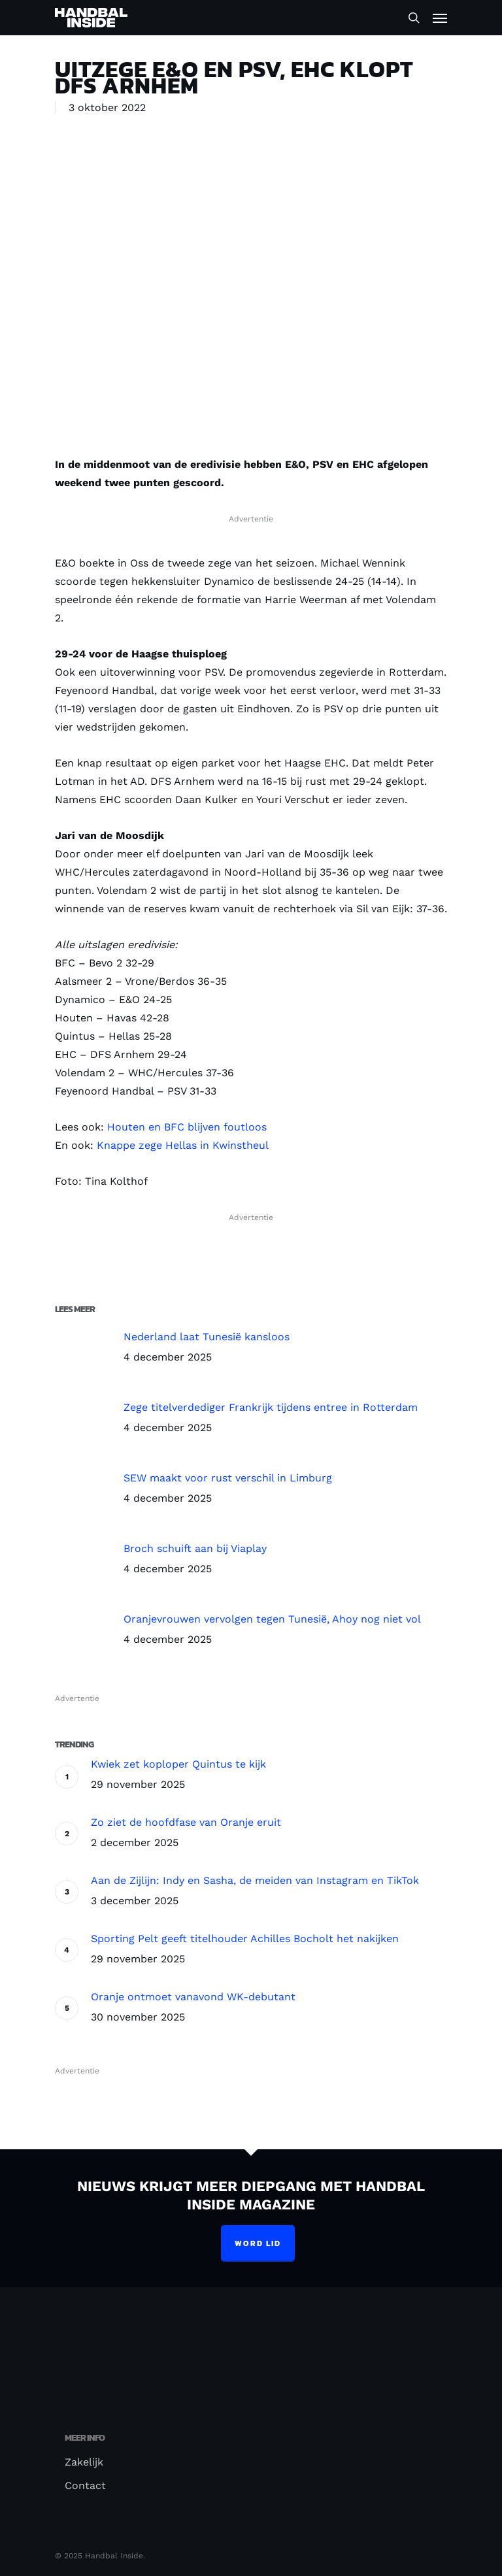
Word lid (258, 2243)
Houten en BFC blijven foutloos (187, 1127)
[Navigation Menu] (440, 17)
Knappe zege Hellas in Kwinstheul (183, 1145)
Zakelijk (84, 2462)
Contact (85, 2485)
